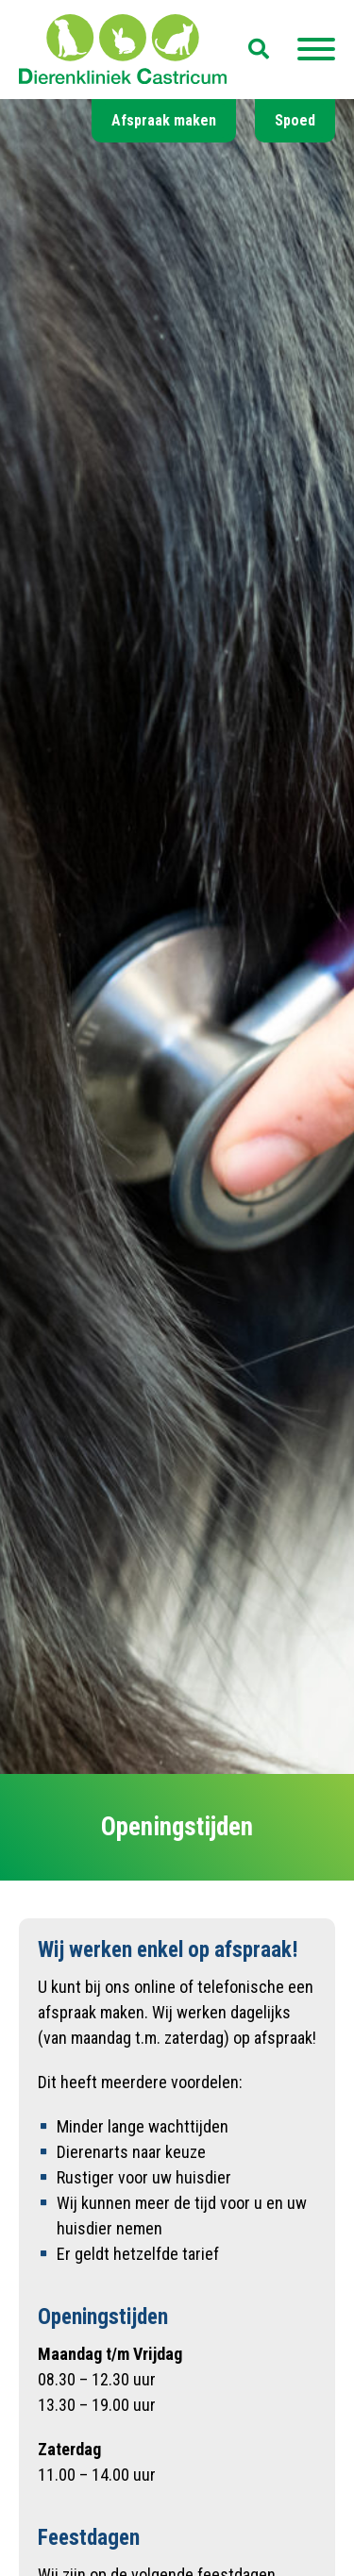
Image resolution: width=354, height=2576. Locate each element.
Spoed (295, 120)
